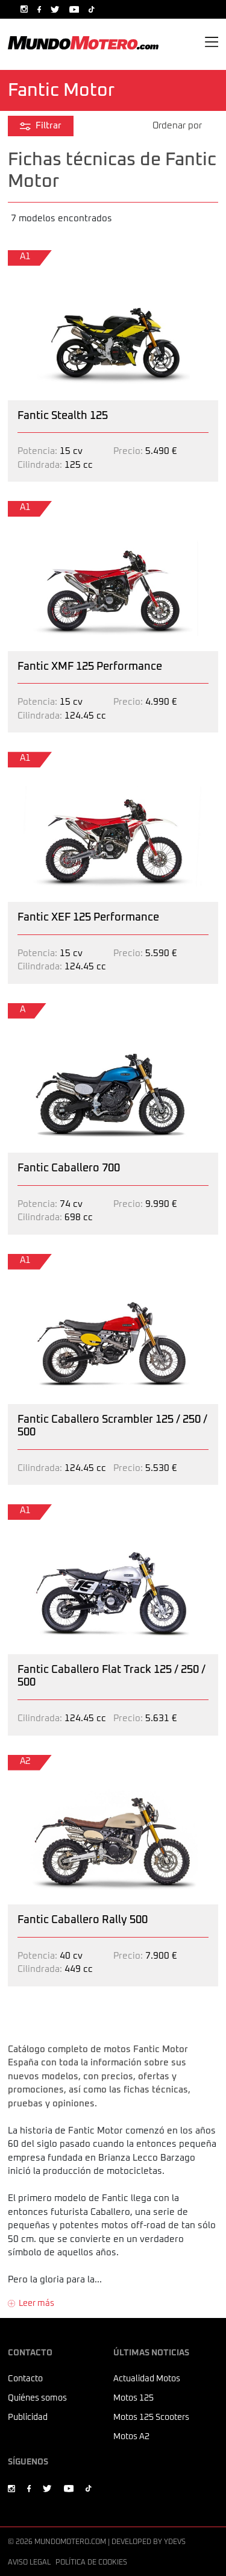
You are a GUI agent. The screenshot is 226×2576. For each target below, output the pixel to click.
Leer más (36, 2303)
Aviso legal (29, 2562)
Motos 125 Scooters (151, 2417)
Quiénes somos (37, 2398)
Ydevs (175, 2542)
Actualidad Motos (146, 2379)
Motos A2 (131, 2437)
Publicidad (28, 2417)
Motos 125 (133, 2398)
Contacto (25, 2379)
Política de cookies (91, 2562)
